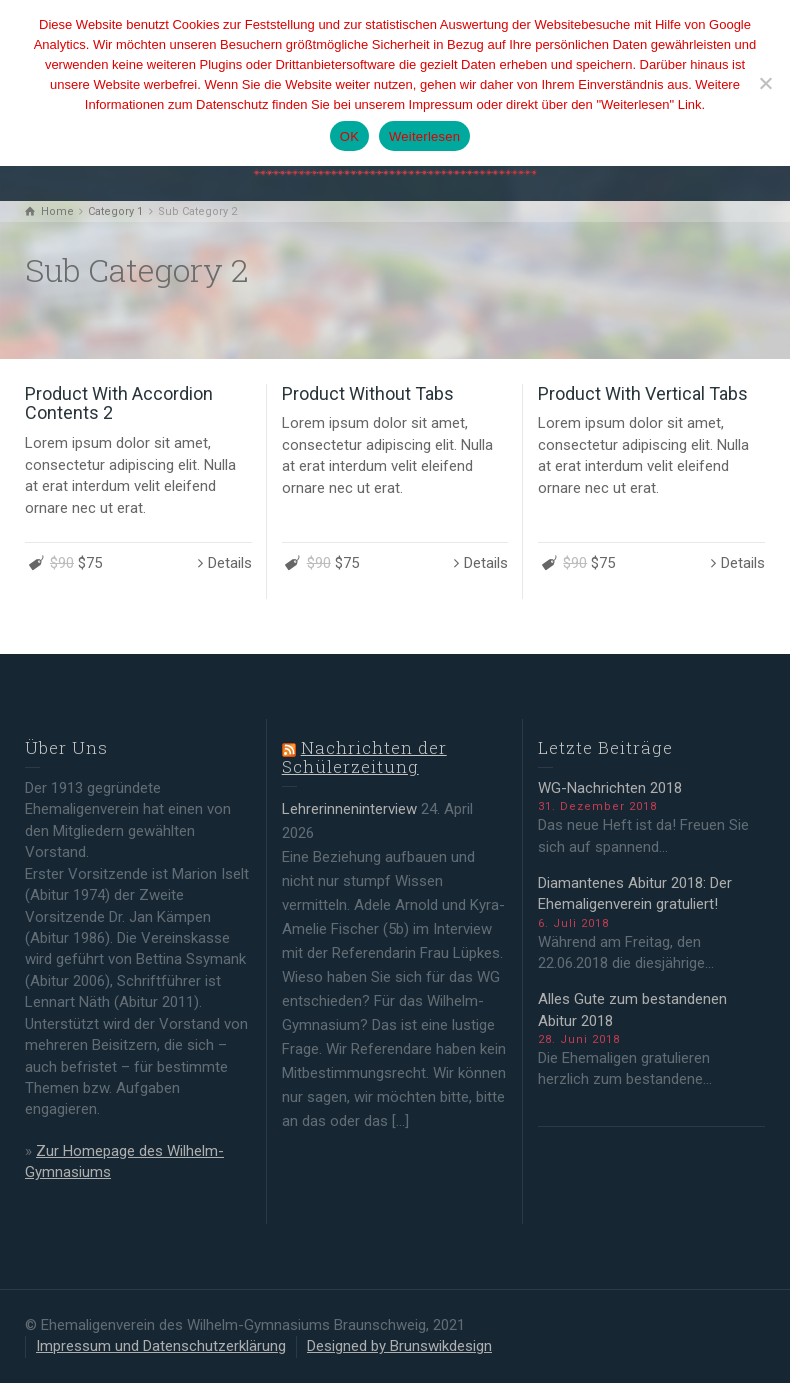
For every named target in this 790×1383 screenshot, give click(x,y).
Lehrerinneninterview (349, 809)
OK (349, 136)
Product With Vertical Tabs (643, 393)
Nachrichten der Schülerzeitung (364, 757)
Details (230, 563)
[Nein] (765, 83)
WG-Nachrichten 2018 (610, 788)
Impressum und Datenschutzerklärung (161, 1346)
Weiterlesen (424, 136)
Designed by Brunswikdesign (399, 1346)
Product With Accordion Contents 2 (119, 403)
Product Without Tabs (368, 393)
